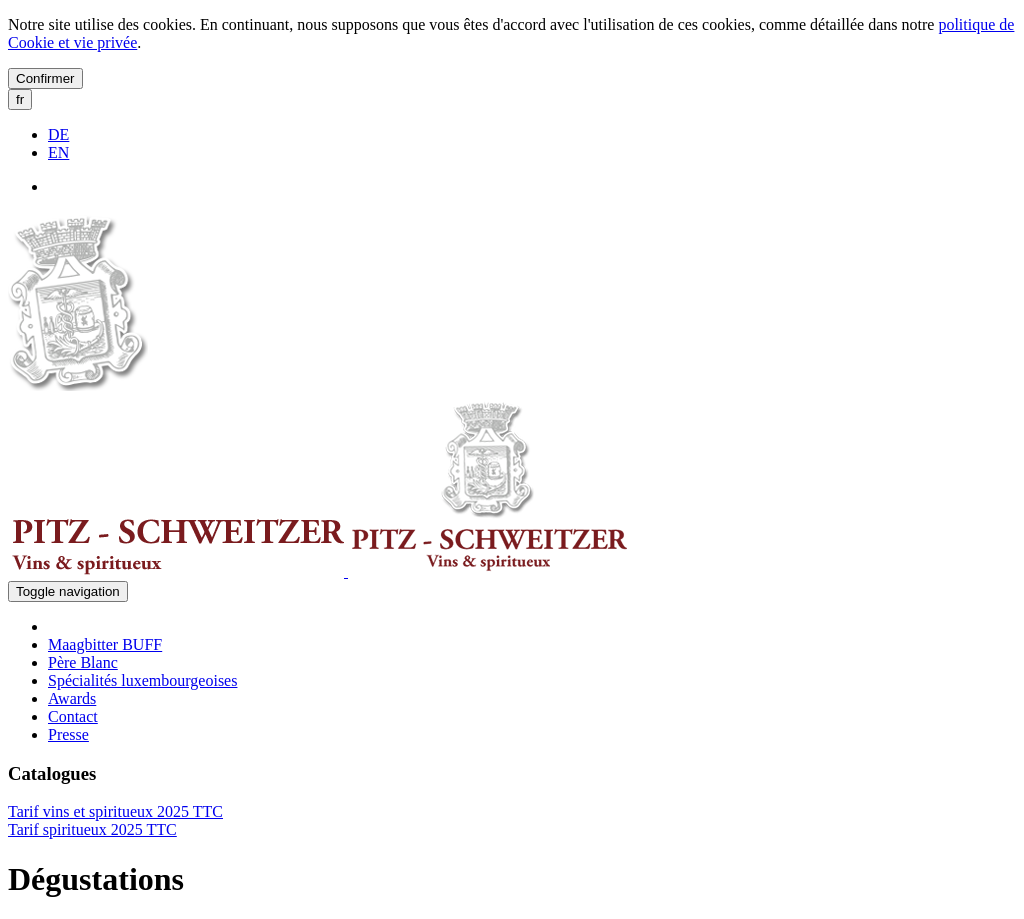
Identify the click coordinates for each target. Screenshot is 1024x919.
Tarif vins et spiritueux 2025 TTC (115, 811)
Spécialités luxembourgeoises (142, 680)
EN (58, 152)
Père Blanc (83, 662)
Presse (68, 734)
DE (58, 134)
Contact (73, 716)
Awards (72, 698)
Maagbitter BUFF (105, 644)
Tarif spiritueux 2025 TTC (92, 829)
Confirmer (45, 78)
